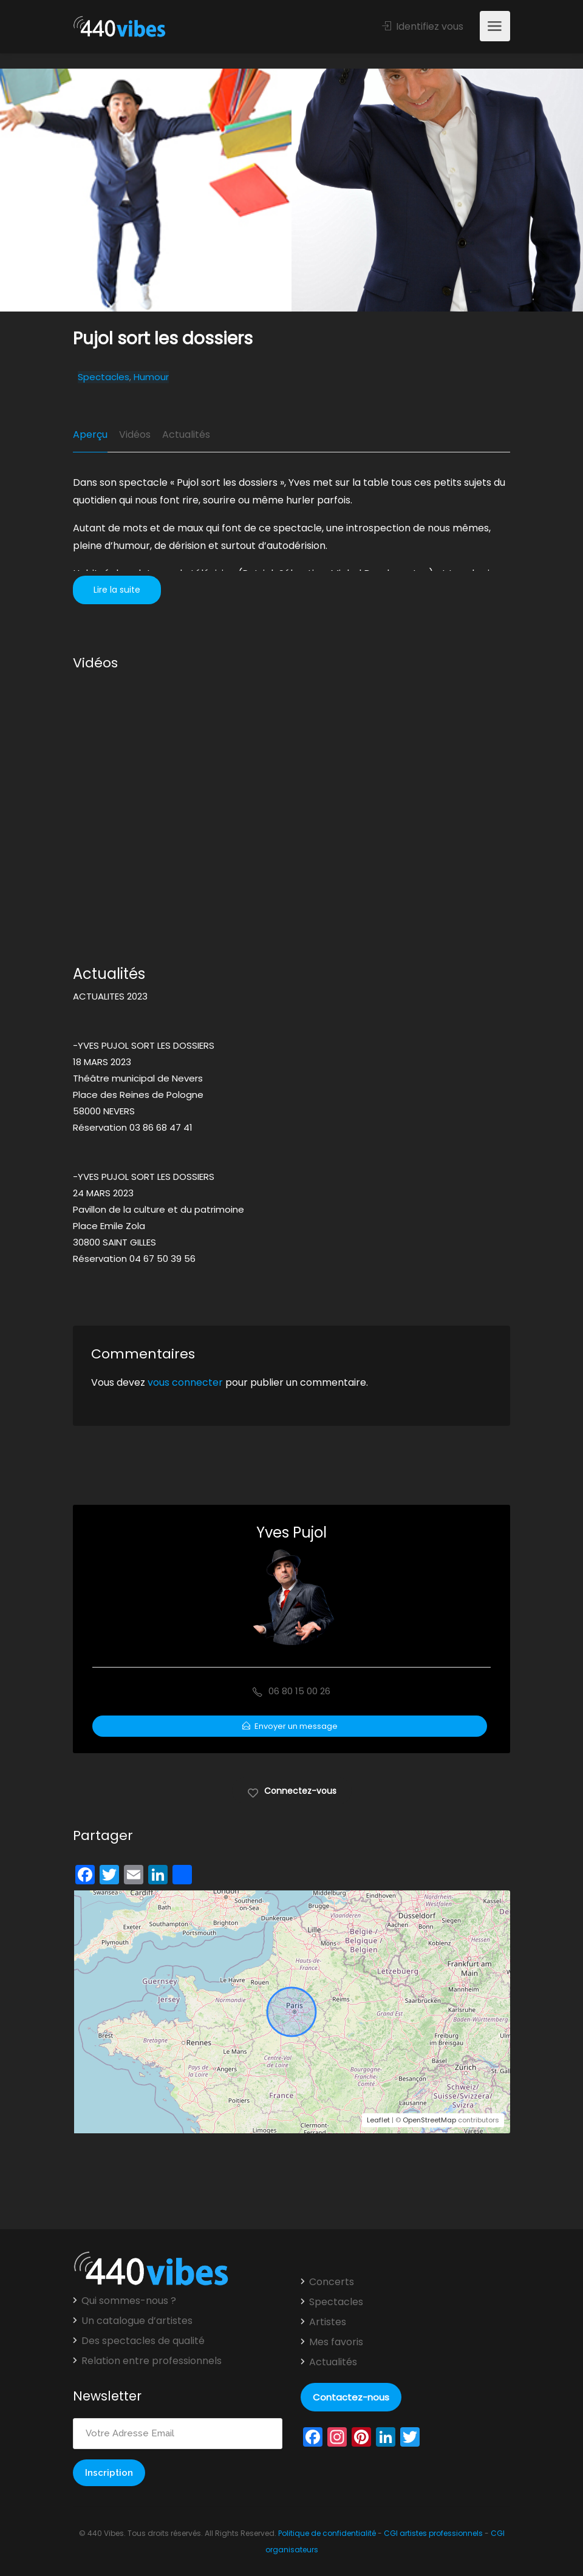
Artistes (327, 2322)
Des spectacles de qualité (143, 2341)
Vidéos (135, 434)
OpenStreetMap (429, 2120)
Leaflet (378, 2120)
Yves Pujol (291, 1532)
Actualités (186, 434)
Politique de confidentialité (327, 2533)
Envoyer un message (290, 1726)
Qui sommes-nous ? (128, 2301)
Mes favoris (336, 2342)
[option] (437, 190)
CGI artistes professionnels (433, 2533)
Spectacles (103, 377)
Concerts (331, 2282)
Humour (151, 377)
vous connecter (185, 1382)
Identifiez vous (422, 26)
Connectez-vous (291, 1790)
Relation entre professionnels (151, 2361)
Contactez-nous (351, 2397)
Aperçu (90, 434)
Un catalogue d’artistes (137, 2321)
